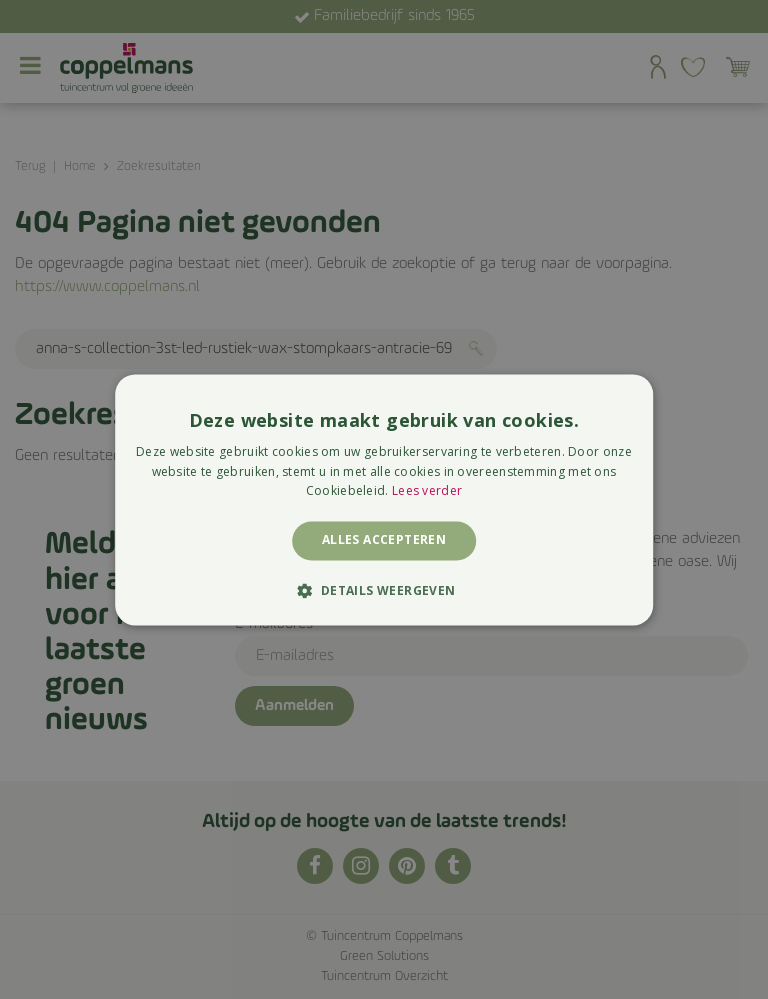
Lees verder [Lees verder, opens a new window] (427, 491)
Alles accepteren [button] (384, 540)
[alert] (384, 499)
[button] (383, 590)
